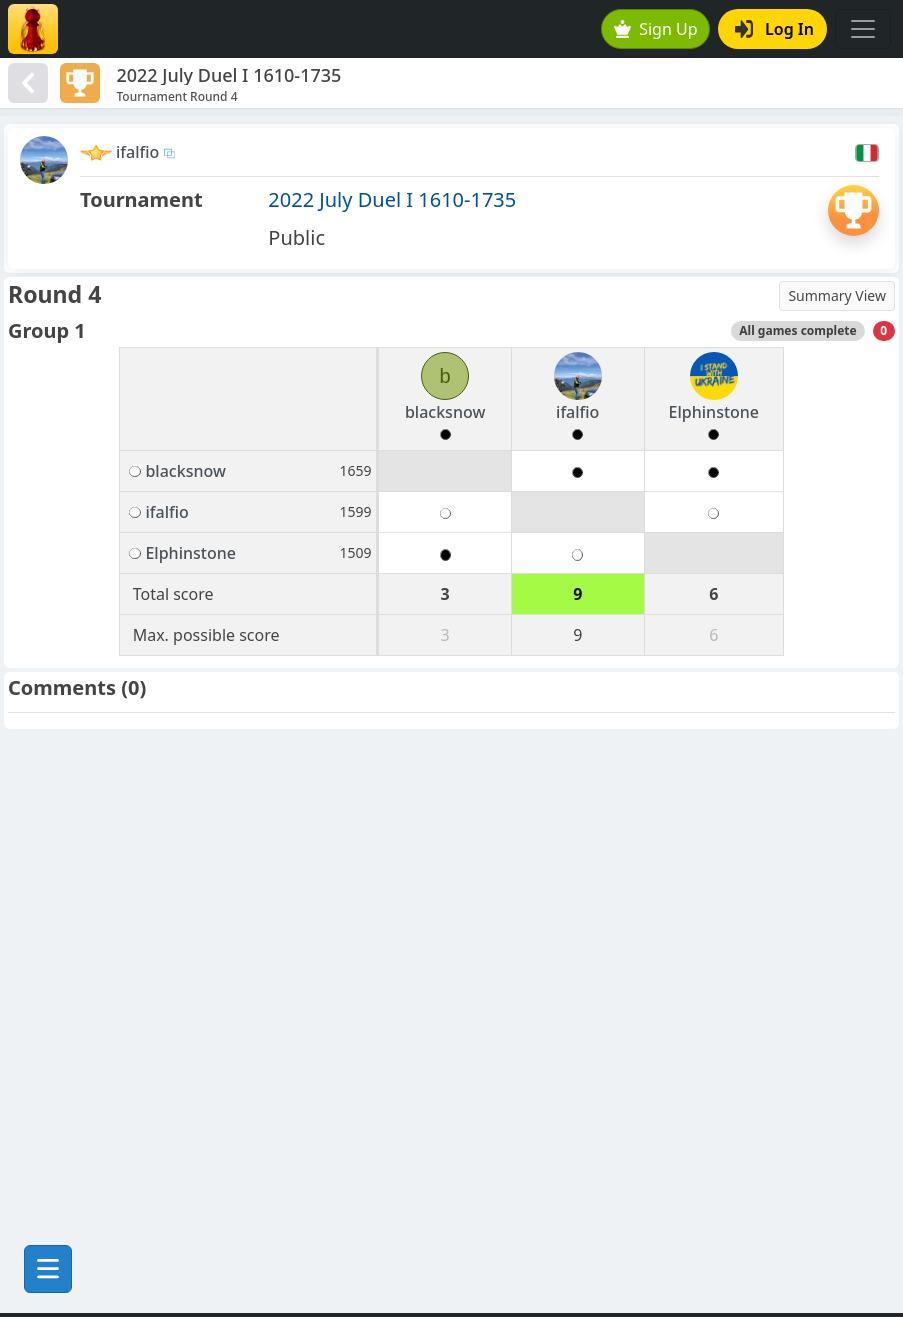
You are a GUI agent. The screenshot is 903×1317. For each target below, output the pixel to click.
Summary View (837, 295)
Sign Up (656, 29)
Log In (774, 29)
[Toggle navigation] (863, 29)
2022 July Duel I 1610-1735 (392, 199)
